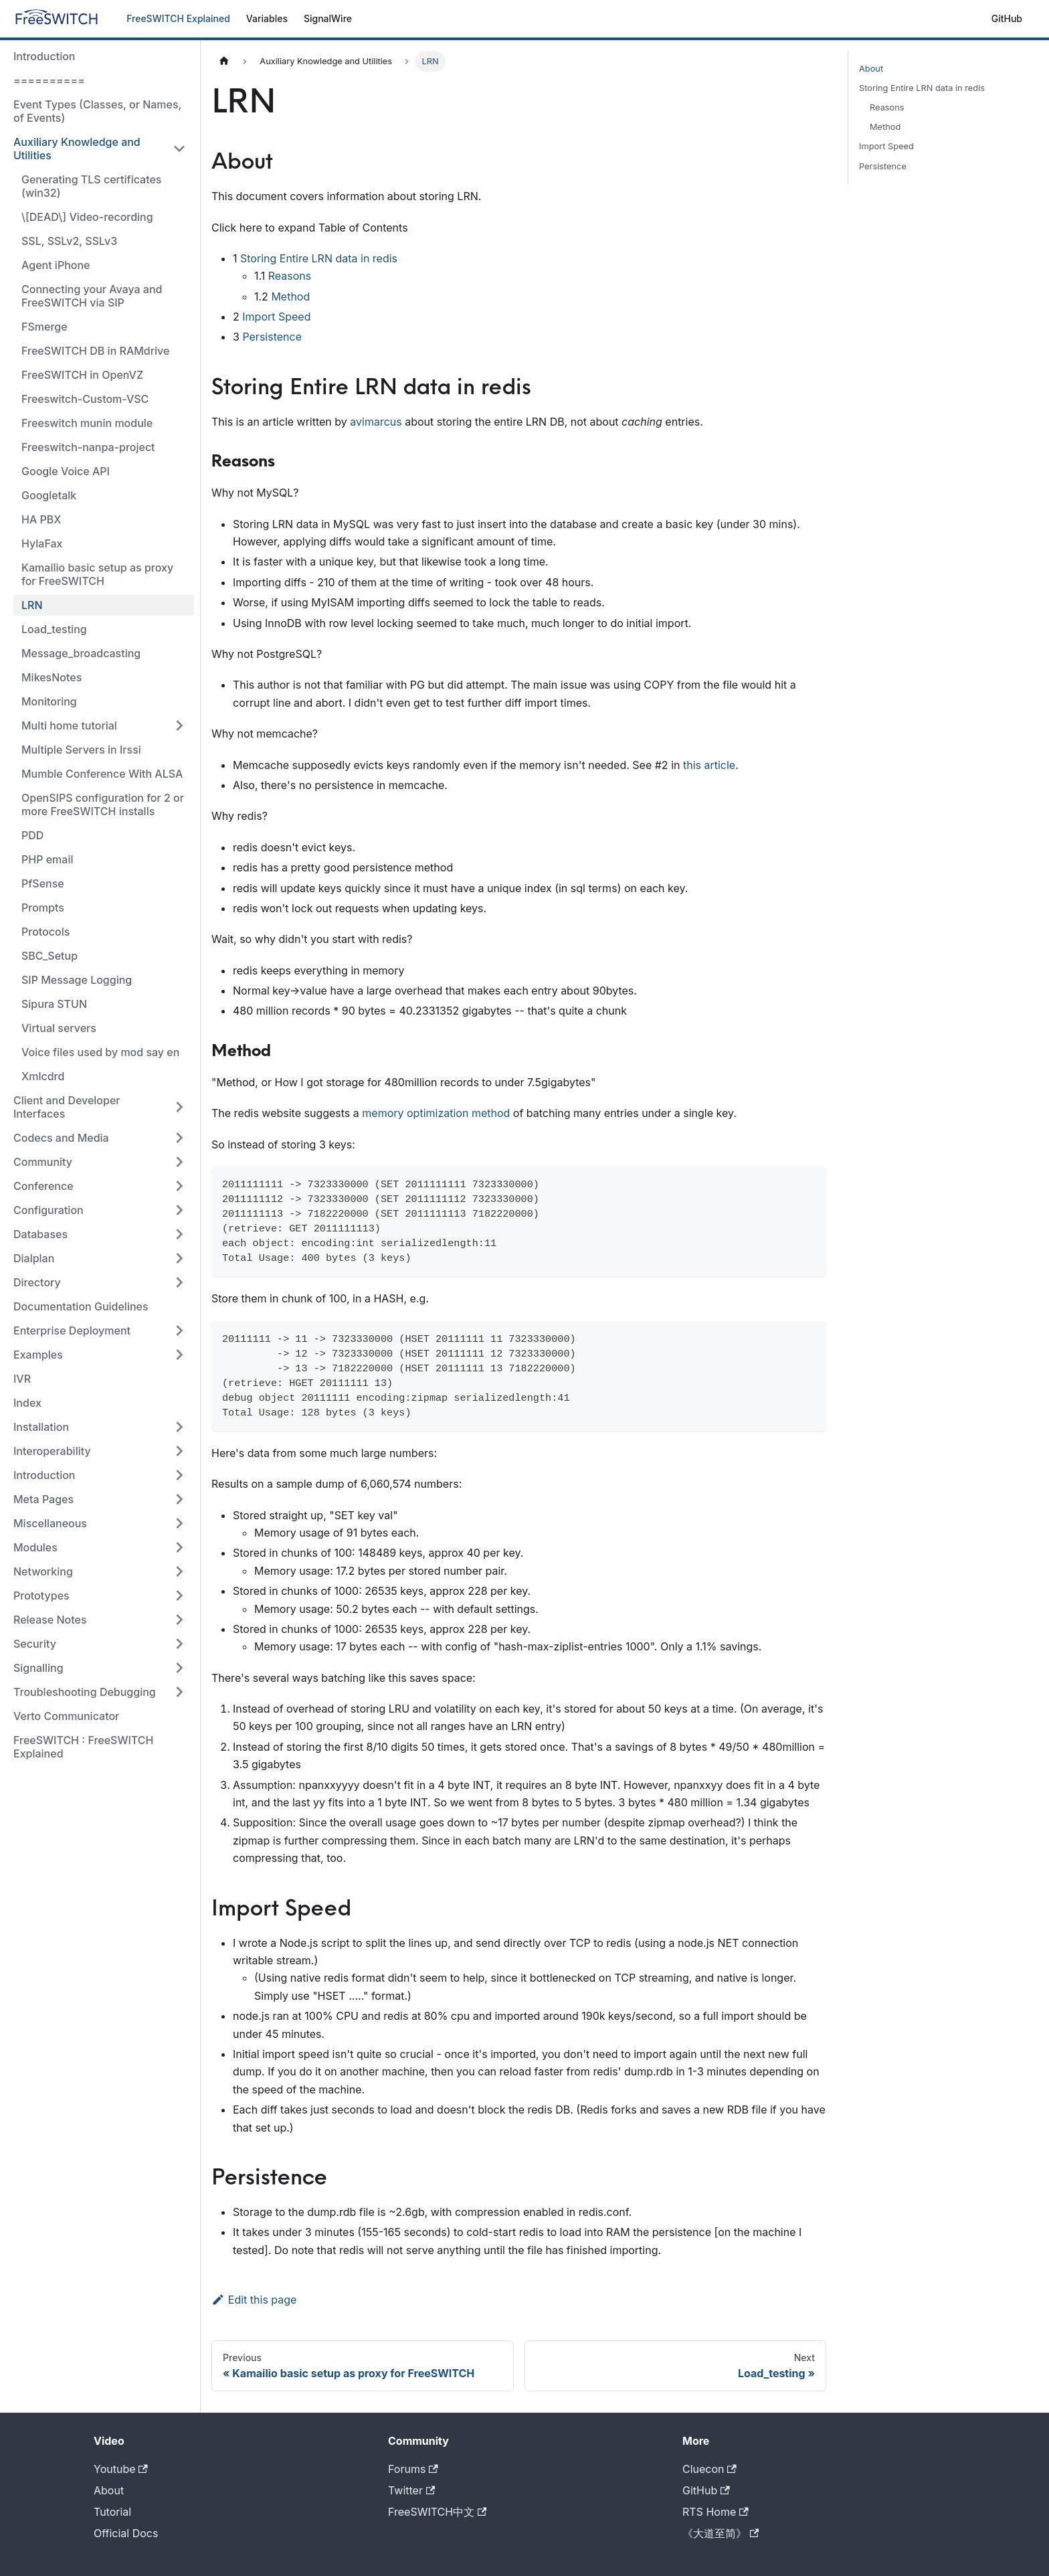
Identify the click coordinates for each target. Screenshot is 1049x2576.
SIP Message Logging (76, 979)
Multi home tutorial (69, 725)
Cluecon (709, 2469)
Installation (41, 1427)
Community (42, 1162)
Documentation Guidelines (81, 1306)
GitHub (1006, 18)
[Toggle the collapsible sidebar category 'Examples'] (179, 1354)
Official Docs (126, 2533)
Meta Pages (43, 1499)
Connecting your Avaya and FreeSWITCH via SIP (91, 295)
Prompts (42, 907)
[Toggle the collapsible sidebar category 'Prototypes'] (179, 1595)
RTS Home (715, 2511)
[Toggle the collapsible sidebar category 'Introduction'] (179, 1475)
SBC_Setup (49, 955)
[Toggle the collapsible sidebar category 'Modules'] (179, 1547)
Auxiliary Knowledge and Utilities (76, 148)
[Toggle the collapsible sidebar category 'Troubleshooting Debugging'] (179, 1692)
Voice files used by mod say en (100, 1052)
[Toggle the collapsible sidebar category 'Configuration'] (179, 1210)
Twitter (411, 2490)
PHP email (47, 859)
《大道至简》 (720, 2533)
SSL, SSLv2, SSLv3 (69, 241)
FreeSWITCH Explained (178, 18)
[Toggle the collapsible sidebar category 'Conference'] (179, 1186)
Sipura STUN (54, 1004)
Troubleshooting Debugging (84, 1692)
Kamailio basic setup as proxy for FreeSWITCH (97, 574)
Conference (43, 1186)
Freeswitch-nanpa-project (88, 447)
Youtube (121, 2469)
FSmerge (44, 326)
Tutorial (112, 2511)
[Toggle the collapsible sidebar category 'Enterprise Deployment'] (179, 1330)
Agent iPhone (55, 265)
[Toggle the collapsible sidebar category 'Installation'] (179, 1427)
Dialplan (33, 1258)
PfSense (42, 883)
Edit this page (253, 2299)
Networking (43, 1571)
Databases (40, 1234)
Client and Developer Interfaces (66, 1107)
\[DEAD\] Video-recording (87, 217)
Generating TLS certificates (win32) (91, 186)
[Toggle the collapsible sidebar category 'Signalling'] (179, 1668)
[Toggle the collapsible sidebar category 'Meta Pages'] (179, 1499)
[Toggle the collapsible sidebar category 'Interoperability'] (179, 1451)
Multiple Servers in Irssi (81, 749)
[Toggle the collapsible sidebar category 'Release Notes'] (179, 1619)
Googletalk (48, 495)
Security (34, 1643)
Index (27, 1402)
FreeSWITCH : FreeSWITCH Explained (83, 1746)
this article (709, 765)
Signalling (38, 1668)
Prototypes (41, 1595)
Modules (35, 1547)
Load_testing (54, 629)
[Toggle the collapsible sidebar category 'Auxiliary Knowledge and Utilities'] (179, 148)
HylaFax (42, 543)
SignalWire (328, 18)
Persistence (272, 336)
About (871, 69)
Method (290, 296)
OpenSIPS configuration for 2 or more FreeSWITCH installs (102, 804)
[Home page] (224, 61)
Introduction (44, 56)
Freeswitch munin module (87, 423)
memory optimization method (436, 1113)
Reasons (289, 275)
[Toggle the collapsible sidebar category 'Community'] (179, 1162)
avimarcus (375, 421)
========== (49, 80)
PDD (32, 835)
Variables (267, 18)
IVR (22, 1378)
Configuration (48, 1210)
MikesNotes (51, 677)
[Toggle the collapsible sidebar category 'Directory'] (179, 1282)
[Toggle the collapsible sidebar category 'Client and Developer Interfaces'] (179, 1107)
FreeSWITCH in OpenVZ (82, 374)
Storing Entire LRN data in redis (318, 258)
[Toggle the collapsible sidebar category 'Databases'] (179, 1234)
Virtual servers (58, 1028)
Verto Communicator (66, 1716)
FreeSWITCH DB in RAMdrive (95, 350)
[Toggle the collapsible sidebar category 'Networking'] (179, 1571)
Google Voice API (65, 471)
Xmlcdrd (42, 1076)
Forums (413, 2469)
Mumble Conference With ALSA (102, 773)
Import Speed (276, 316)
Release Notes (50, 1619)
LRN (32, 605)
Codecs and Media (61, 1137)
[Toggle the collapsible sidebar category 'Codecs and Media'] (179, 1137)
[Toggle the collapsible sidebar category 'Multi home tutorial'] (179, 725)
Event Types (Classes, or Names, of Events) (97, 111)
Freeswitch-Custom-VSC (85, 399)
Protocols (45, 931)
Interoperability (52, 1451)
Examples (38, 1354)
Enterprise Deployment (71, 1330)
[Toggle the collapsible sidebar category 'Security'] (179, 1643)
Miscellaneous (50, 1523)
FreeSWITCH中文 (437, 2511)
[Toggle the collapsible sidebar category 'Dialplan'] (179, 1258)
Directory (37, 1282)
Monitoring (49, 701)
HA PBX (41, 519)
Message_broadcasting (80, 653)
